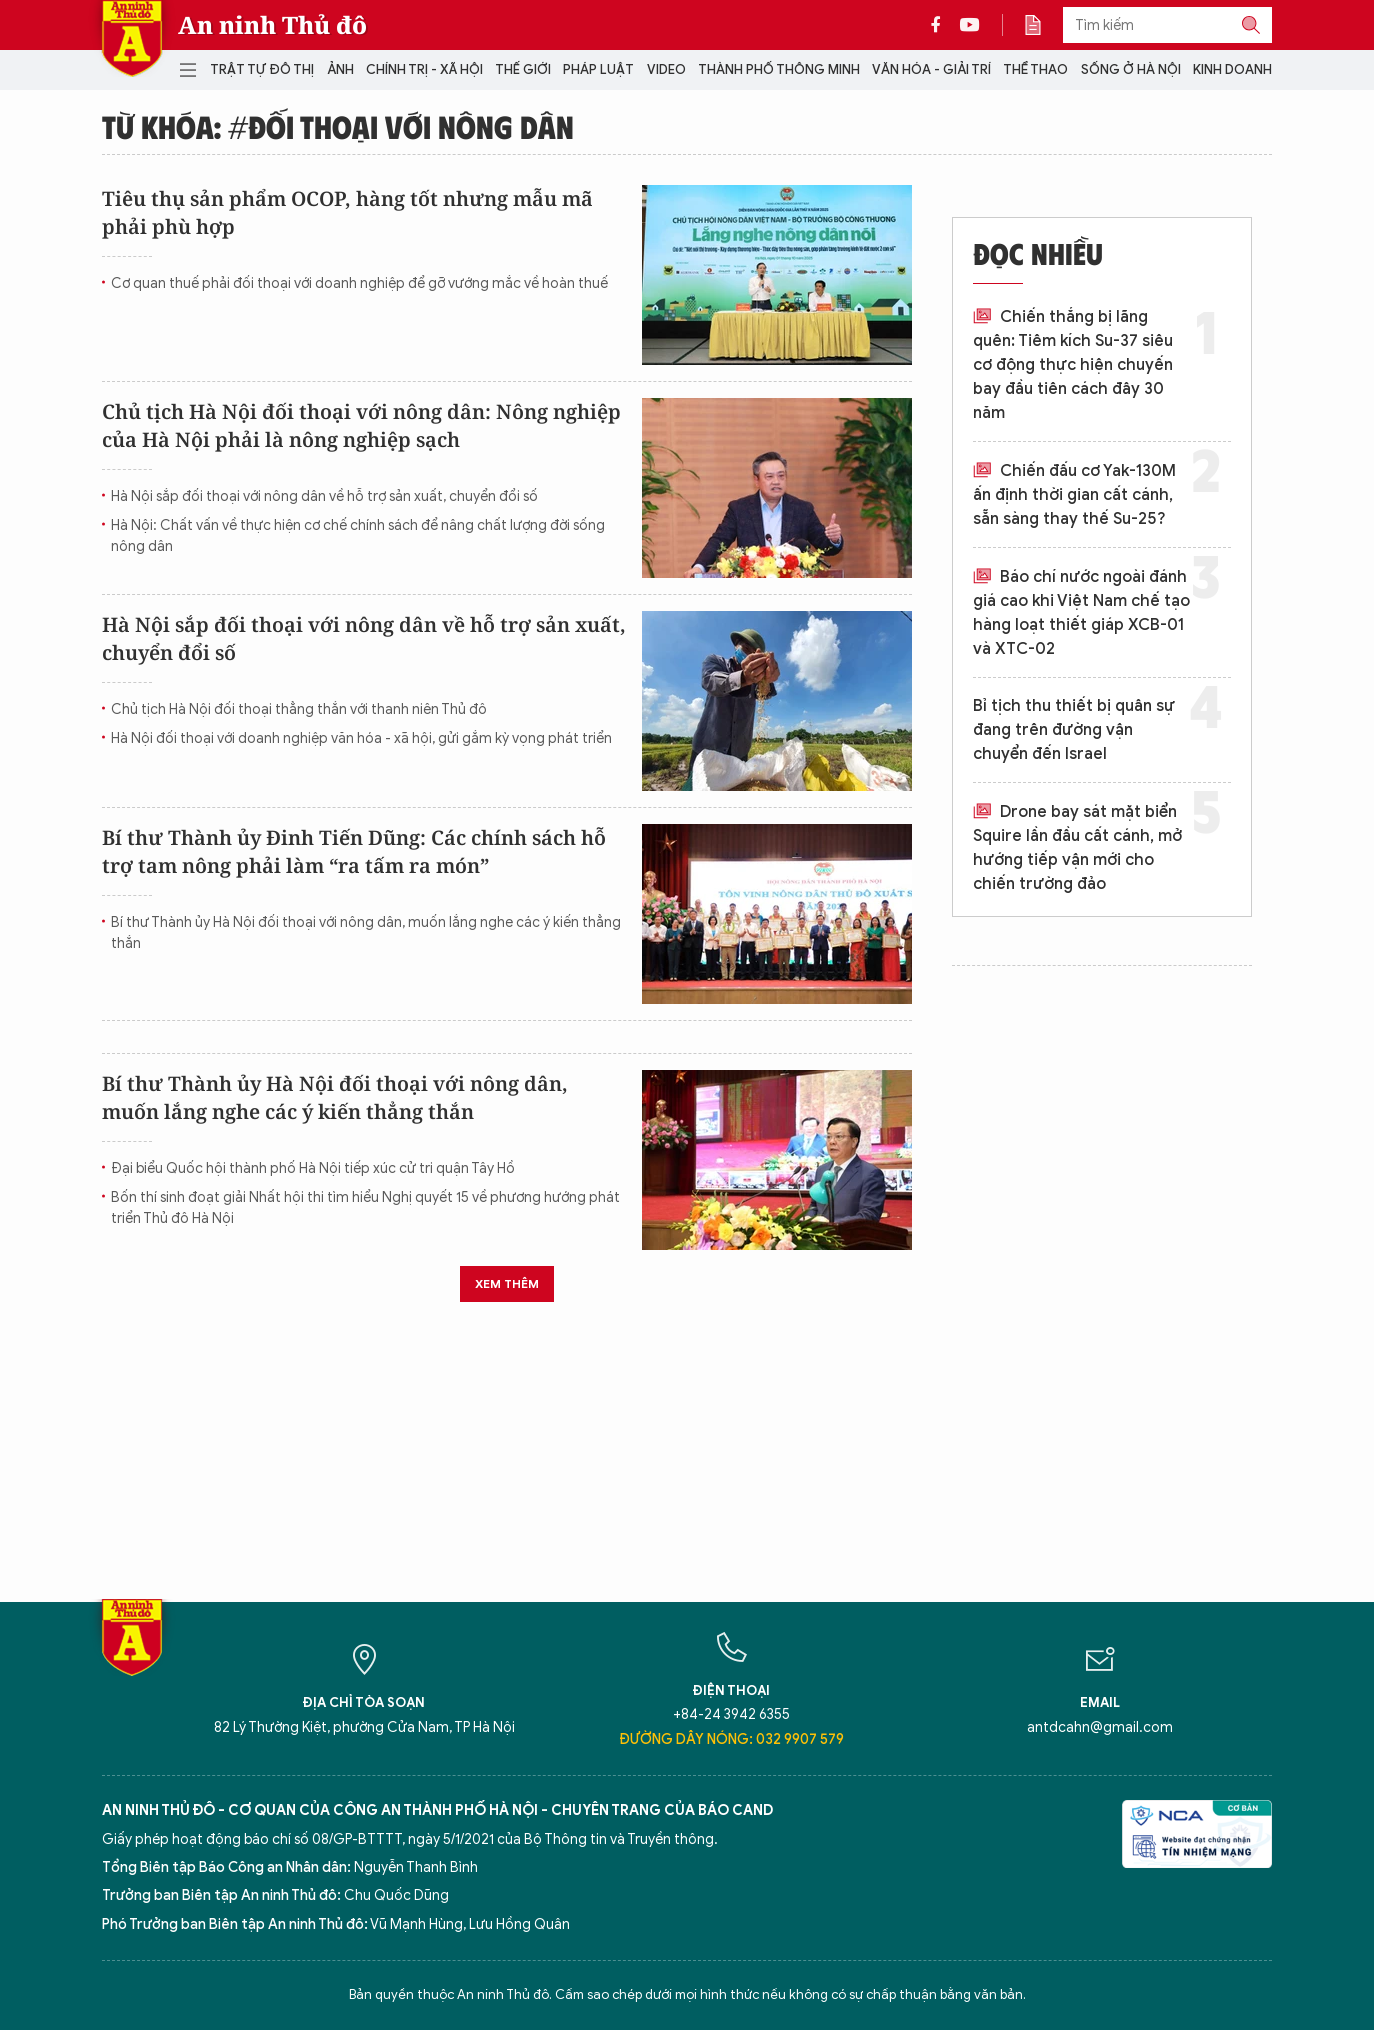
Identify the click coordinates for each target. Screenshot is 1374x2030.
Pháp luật (598, 69)
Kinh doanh (1232, 69)
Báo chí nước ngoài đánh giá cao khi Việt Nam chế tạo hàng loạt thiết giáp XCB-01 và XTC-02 (1081, 613)
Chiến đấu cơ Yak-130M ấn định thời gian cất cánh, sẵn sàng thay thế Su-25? (1074, 495)
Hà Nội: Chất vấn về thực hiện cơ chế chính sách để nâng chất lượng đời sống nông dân (358, 536)
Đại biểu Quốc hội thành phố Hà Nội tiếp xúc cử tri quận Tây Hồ (313, 1168)
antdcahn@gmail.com (1100, 1727)
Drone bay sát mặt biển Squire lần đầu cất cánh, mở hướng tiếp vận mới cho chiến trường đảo (1077, 848)
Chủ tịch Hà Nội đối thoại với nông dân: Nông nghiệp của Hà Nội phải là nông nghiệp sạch (361, 425)
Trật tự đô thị (262, 69)
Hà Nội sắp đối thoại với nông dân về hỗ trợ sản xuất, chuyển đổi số (324, 496)
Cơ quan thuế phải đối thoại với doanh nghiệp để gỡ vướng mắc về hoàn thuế (359, 283)
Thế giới (523, 69)
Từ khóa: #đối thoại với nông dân (338, 126)
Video (666, 69)
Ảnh (340, 69)
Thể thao (1035, 69)
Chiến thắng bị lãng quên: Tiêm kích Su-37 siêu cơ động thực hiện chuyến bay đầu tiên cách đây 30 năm (1073, 365)
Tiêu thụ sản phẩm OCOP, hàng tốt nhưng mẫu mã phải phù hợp (347, 212)
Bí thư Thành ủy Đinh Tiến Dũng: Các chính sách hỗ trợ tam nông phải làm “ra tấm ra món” (354, 851)
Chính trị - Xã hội (424, 69)
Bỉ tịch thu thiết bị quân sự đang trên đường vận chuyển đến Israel (1074, 730)
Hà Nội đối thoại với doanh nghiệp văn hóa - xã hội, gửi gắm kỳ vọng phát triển (361, 738)
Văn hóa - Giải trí (931, 69)
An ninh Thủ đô (272, 25)
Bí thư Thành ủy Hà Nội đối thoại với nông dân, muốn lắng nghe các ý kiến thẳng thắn (366, 933)
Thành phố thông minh (779, 69)
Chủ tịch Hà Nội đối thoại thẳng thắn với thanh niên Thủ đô (299, 709)
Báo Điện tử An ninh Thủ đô (132, 38)
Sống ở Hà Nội (1131, 69)
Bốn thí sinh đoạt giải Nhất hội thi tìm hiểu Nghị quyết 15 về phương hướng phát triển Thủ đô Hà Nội (365, 1208)
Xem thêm (507, 1283)
